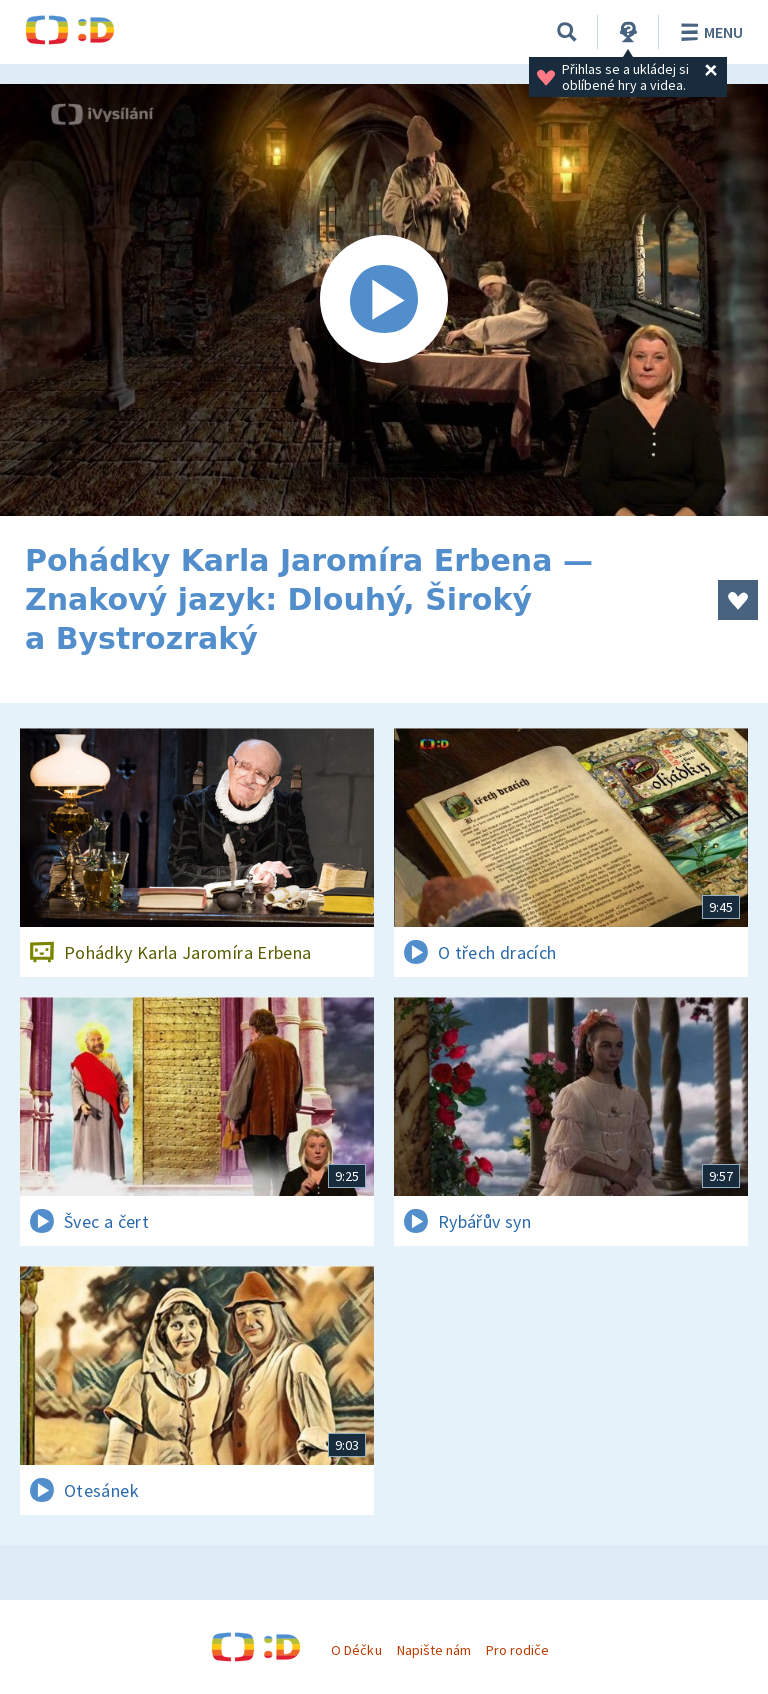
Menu (708, 32)
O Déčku (356, 1650)
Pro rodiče (517, 1650)
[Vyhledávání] (567, 32)
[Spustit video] (384, 300)
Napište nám (434, 1650)
